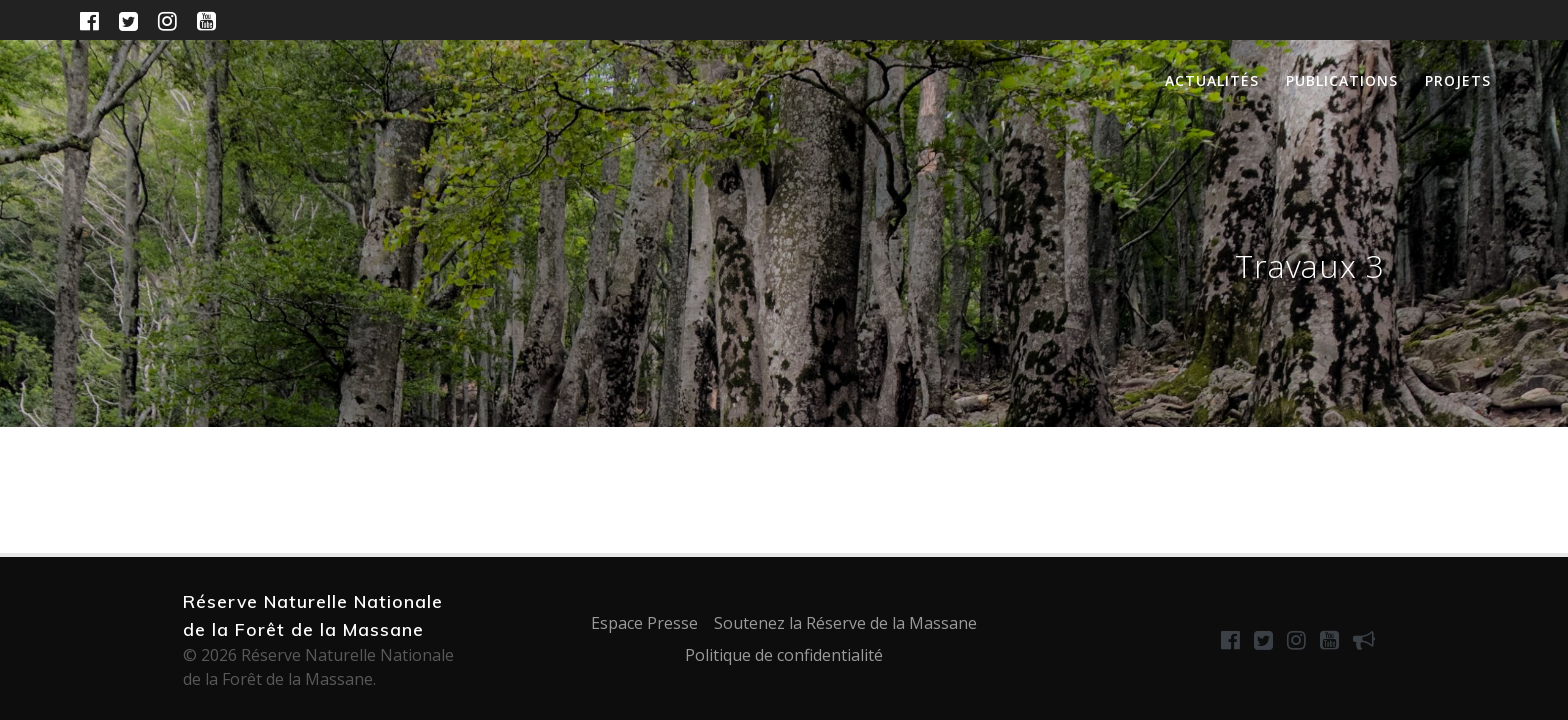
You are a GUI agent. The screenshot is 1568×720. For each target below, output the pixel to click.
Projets (1458, 80)
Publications (1342, 80)
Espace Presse (644, 623)
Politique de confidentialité (784, 655)
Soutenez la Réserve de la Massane (845, 623)
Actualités (1212, 80)
